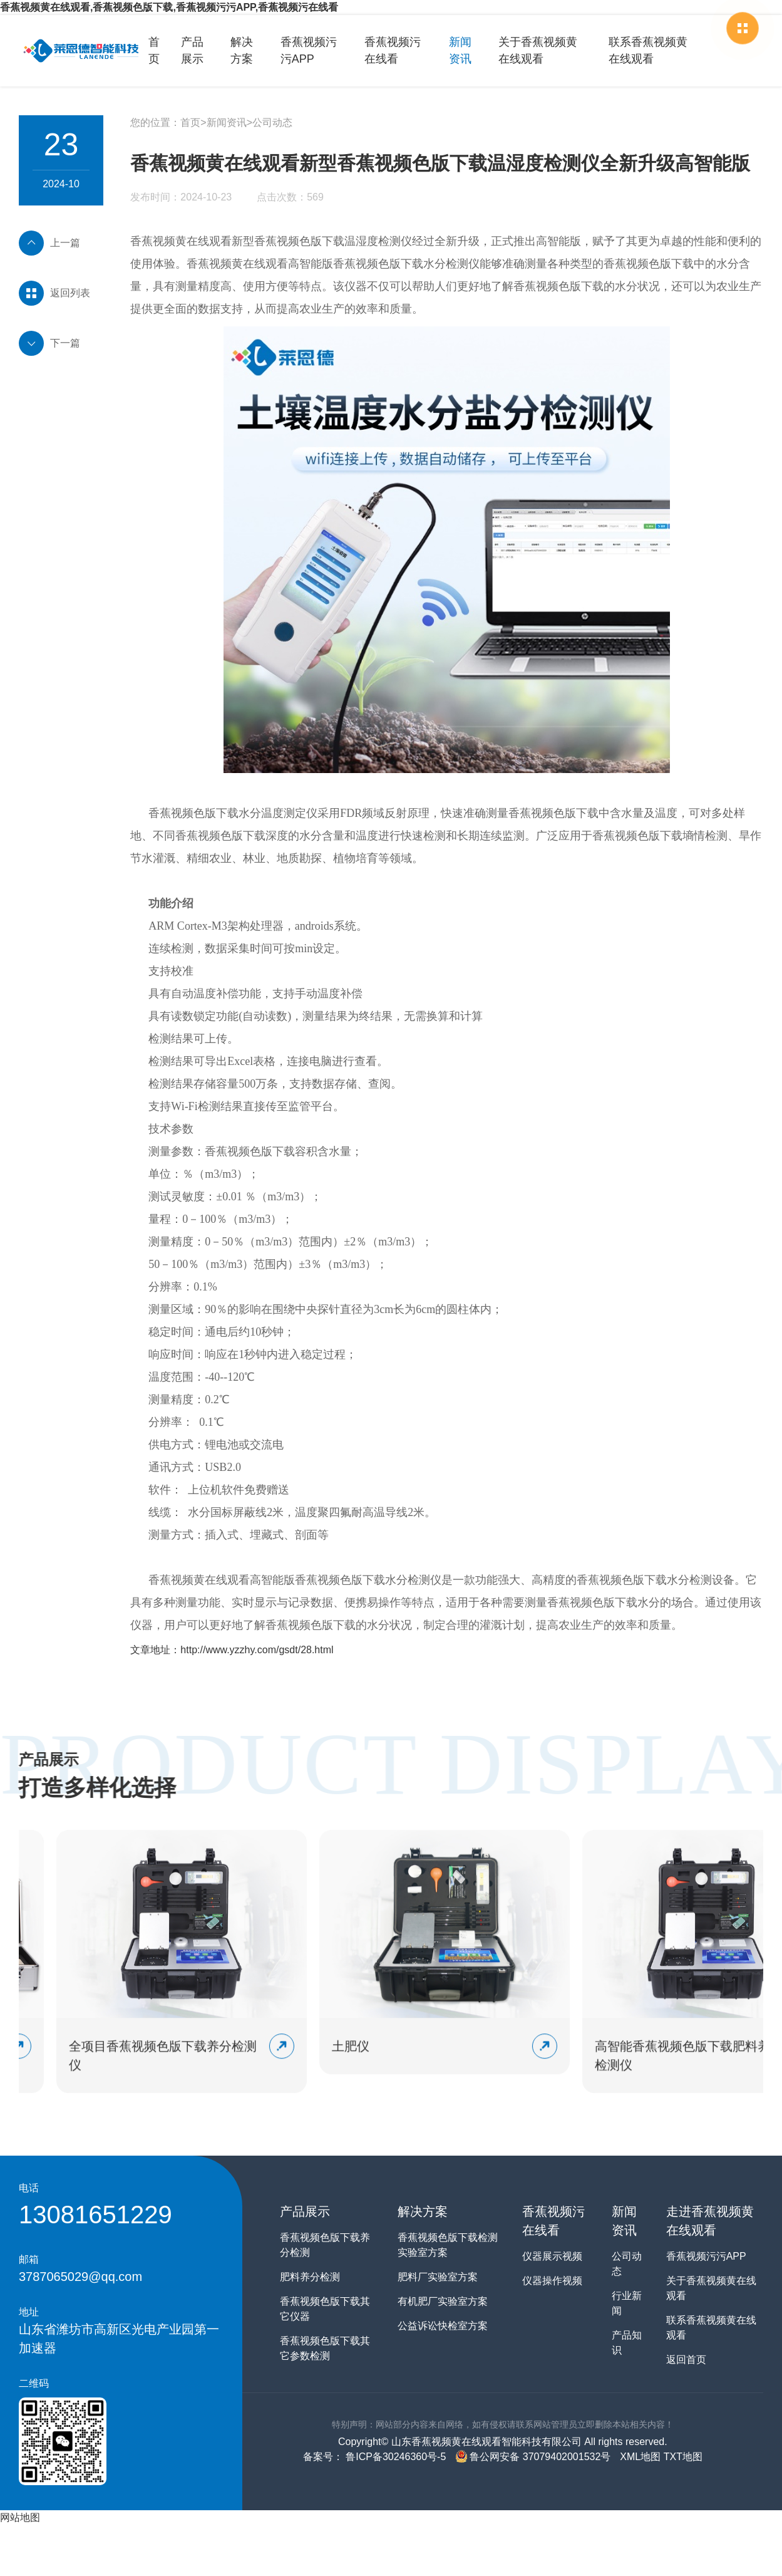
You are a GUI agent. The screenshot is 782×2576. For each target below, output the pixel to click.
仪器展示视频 (552, 2256)
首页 (154, 50)
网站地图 (20, 2517)
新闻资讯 (460, 50)
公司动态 (272, 122)
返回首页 (686, 2359)
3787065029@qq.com (80, 2276)
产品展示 (192, 50)
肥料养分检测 (310, 2277)
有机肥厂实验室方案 (443, 2301)
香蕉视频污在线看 (392, 50)
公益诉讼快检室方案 (443, 2325)
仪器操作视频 (552, 2280)
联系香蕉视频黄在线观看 (648, 50)
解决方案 (241, 50)
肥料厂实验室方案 (438, 2277)
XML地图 (640, 2456)
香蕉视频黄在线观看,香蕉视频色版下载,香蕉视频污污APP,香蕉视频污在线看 (169, 7)
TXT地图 (683, 2456)
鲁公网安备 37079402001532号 (532, 2456)
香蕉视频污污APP (308, 50)
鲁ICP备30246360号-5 (394, 2456)
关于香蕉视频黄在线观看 (537, 50)
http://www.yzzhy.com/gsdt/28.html (256, 1649)
